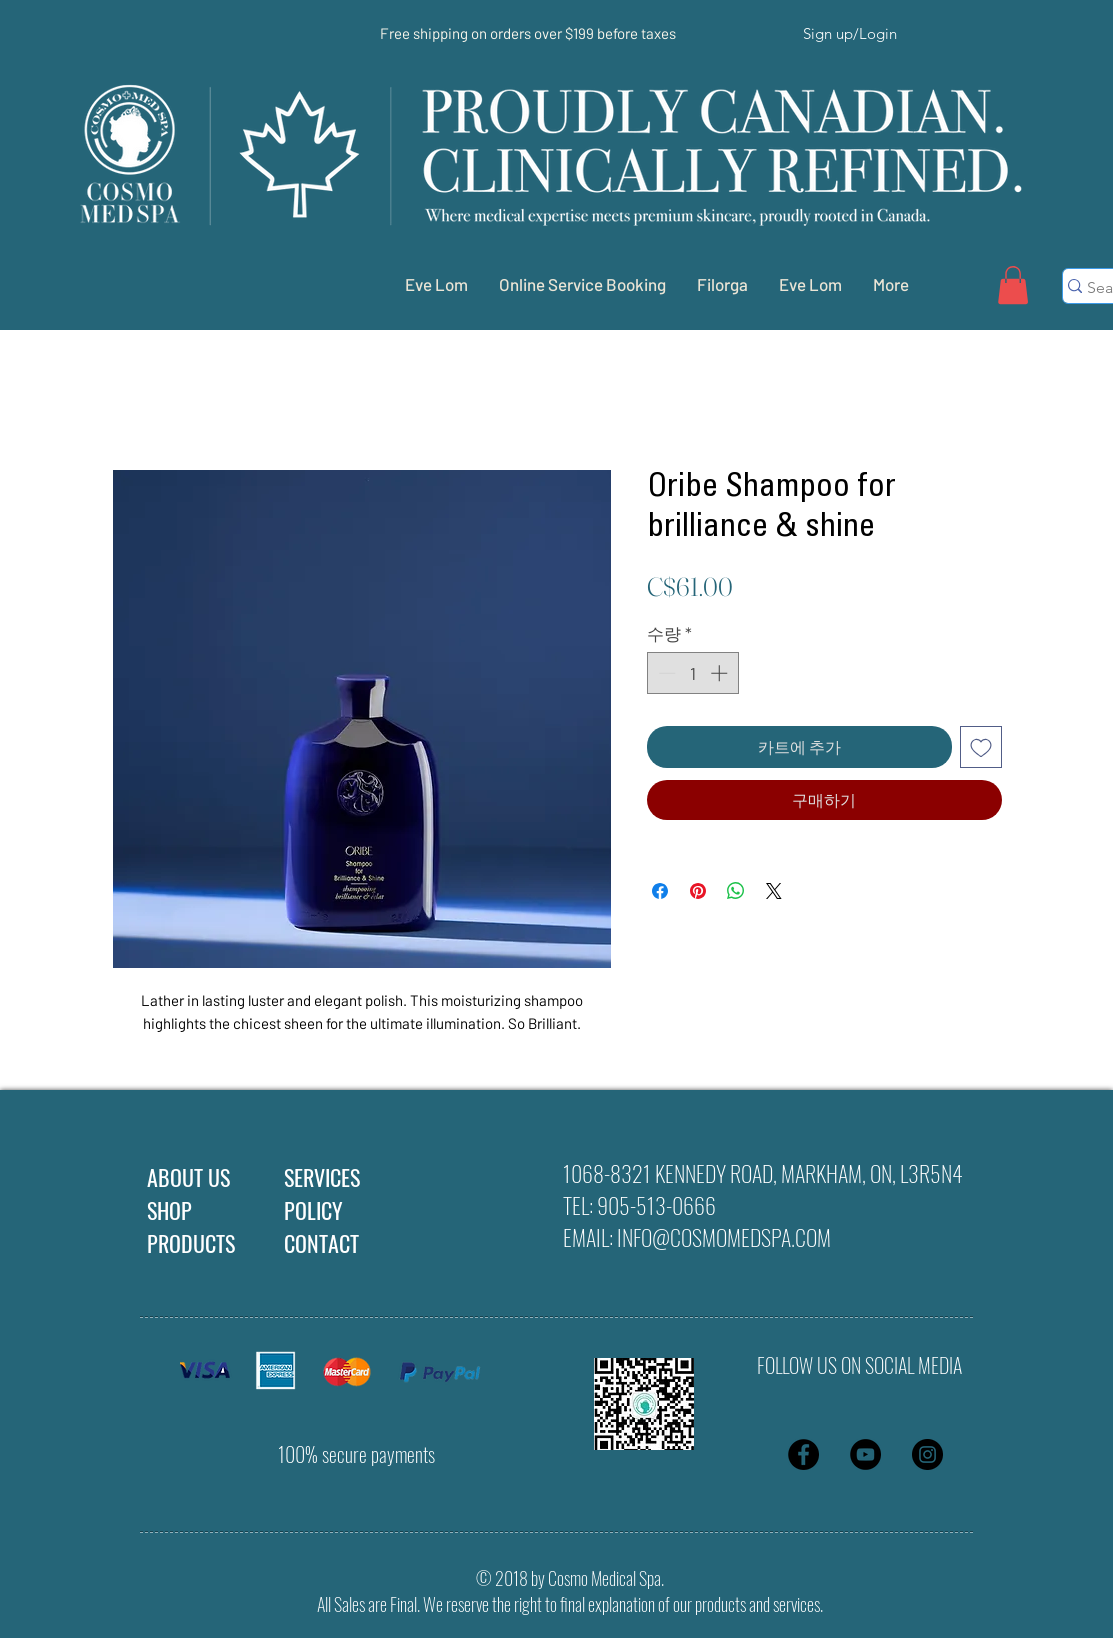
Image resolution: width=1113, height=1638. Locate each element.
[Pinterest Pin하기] (698, 891)
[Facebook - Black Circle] (803, 1454)
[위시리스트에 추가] (981, 747)
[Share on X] (774, 891)
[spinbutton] (692, 673)
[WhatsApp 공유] (736, 891)
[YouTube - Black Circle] (865, 1454)
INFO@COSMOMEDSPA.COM (724, 1237)
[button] (1013, 285)
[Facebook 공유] (660, 891)
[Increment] (721, 673)
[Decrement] (665, 673)
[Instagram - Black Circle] (927, 1454)
